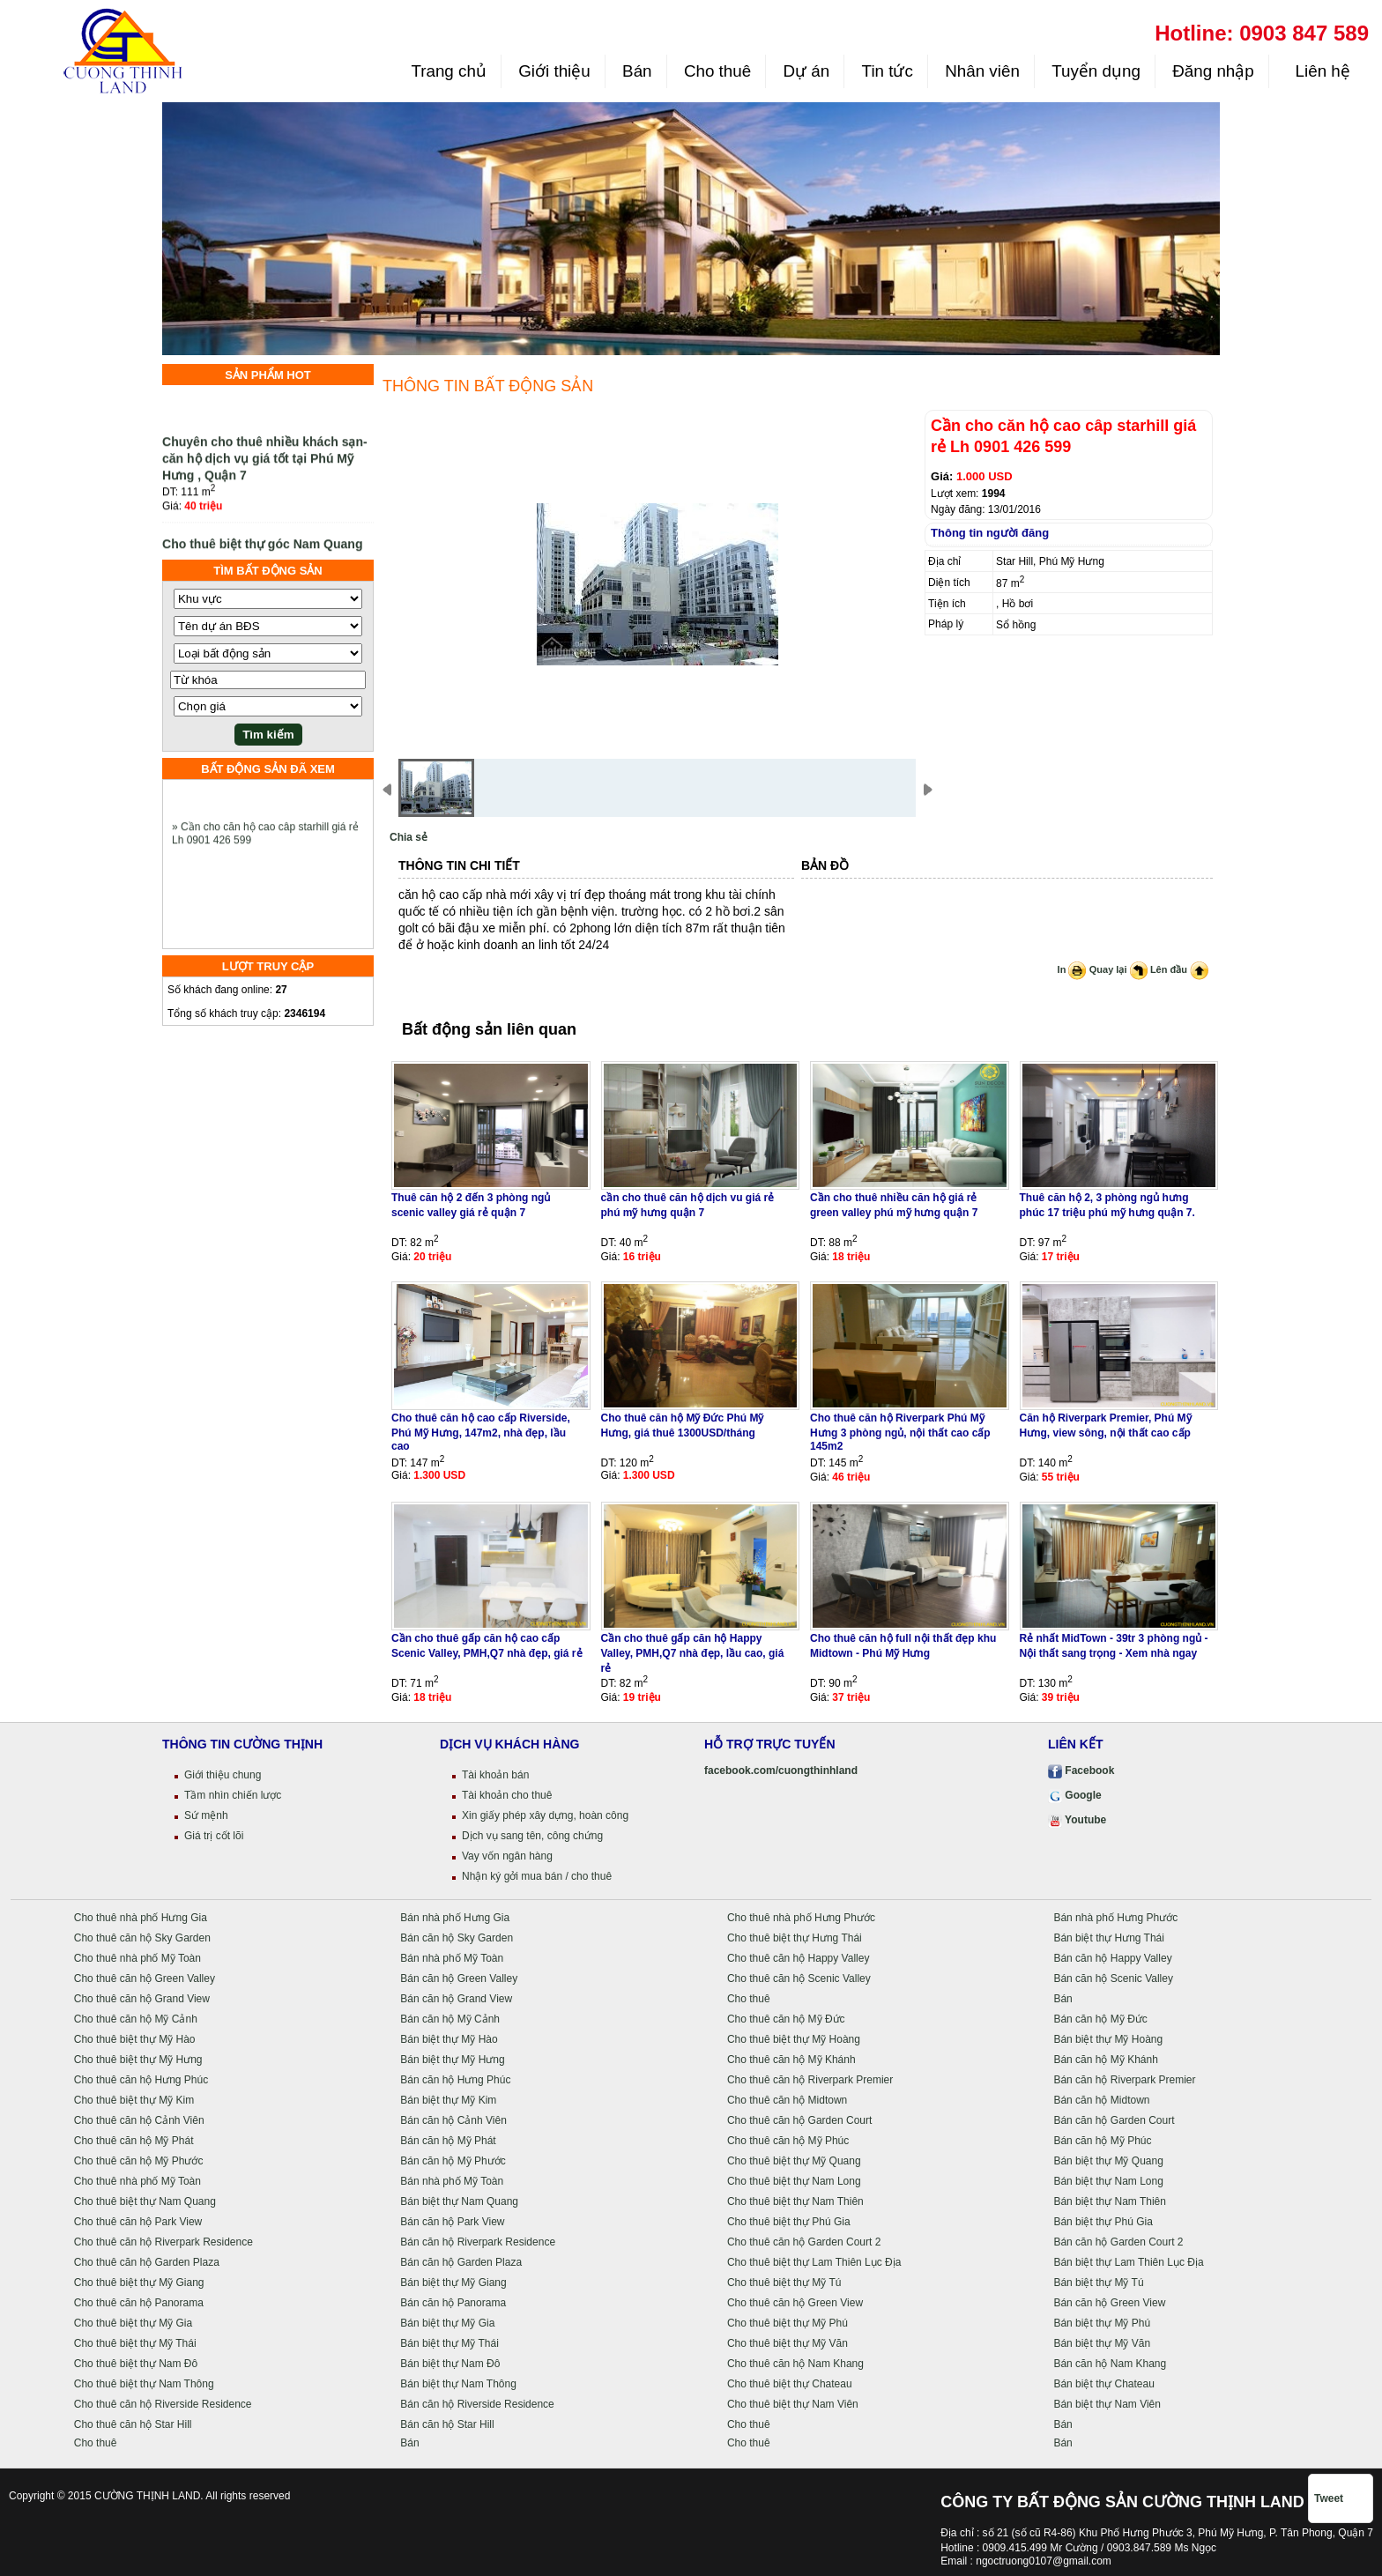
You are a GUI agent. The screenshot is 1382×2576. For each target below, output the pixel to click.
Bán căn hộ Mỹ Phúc (1102, 2140)
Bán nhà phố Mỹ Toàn (451, 1958)
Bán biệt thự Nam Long (1108, 2181)
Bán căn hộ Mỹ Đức (1100, 2019)
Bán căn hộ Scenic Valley (1113, 1978)
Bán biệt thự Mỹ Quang (1108, 2161)
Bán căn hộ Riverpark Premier (1124, 2080)
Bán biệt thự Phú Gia (1102, 2222)
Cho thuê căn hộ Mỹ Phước (139, 2161)
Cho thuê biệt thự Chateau (789, 2384)
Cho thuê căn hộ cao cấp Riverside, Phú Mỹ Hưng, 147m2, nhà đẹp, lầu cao (480, 1432)
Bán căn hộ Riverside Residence (477, 2404)
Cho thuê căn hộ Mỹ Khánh (791, 2059)
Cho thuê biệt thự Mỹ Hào (135, 2039)
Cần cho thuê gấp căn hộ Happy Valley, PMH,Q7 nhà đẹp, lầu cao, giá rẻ (692, 1653)
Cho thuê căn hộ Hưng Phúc (141, 2080)
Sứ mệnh (206, 1815)
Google (1075, 1795)
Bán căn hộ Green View (1109, 2303)
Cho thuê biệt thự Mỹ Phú (787, 2323)
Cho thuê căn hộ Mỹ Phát (134, 2140)
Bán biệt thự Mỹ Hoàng (1108, 2039)
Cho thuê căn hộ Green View (795, 2303)
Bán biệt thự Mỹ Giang (453, 2282)
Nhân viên (982, 71)
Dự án (807, 71)
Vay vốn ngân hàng (507, 1856)
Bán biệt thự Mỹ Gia (447, 2323)
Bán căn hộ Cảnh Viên (453, 2120)
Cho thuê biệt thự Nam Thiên (795, 2201)
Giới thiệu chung (222, 1775)
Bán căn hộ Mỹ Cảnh (450, 2019)
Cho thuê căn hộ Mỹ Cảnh (135, 2019)
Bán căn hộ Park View (452, 2222)
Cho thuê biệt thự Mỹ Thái (135, 2343)
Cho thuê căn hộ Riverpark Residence (163, 2242)
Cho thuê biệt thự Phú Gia (789, 2222)
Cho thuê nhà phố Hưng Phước (801, 1918)
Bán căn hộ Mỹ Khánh (1105, 2059)
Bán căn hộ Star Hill (447, 2424)
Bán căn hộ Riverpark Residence (477, 2242)
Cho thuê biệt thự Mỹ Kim (134, 2100)
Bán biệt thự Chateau (1103, 2384)
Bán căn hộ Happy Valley (1112, 1958)
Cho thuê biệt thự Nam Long (794, 2181)
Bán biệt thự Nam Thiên (1109, 2201)
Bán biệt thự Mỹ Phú (1101, 2323)
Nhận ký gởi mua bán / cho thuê (537, 1876)
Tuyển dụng (1096, 71)
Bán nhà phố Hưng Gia (454, 1918)
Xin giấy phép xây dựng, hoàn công (545, 1815)
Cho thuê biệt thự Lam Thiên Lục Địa (814, 2262)
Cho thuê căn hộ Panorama (139, 2303)
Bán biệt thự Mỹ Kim (448, 2100)
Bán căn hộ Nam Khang (1109, 2363)
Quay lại (1118, 969)
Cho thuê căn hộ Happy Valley (798, 1958)
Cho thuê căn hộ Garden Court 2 (803, 2242)
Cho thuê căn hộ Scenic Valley (799, 1978)
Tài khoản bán (495, 1775)
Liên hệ (1320, 71)
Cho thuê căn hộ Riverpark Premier (810, 2080)
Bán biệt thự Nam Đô (450, 2363)
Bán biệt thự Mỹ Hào (448, 2039)
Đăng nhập (1213, 71)
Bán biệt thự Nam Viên (1107, 2404)
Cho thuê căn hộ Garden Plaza (146, 2262)
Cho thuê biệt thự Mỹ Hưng (138, 2059)
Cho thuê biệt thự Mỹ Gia (133, 2323)
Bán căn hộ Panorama (453, 2303)
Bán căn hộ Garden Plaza (461, 2262)
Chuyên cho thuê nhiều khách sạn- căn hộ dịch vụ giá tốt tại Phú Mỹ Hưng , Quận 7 (265, 466)
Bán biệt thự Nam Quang (459, 2201)
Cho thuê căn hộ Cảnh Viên (139, 2120)
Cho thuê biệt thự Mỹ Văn (787, 2343)
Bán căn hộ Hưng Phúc (455, 2080)
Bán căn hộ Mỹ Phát (447, 2140)
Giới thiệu (554, 71)
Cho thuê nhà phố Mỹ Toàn (137, 1958)
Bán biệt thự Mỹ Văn (1101, 2343)
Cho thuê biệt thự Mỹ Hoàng (793, 2039)
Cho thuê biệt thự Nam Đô (135, 2363)
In (1072, 969)
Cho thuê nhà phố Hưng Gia (140, 1918)
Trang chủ (448, 71)
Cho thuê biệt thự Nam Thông (144, 2384)
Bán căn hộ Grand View (456, 1999)
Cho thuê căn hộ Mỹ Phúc (788, 2140)
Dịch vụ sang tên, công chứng (532, 1836)
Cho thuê (717, 71)
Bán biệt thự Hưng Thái (1108, 1938)
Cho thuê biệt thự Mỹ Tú (784, 2282)
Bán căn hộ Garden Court (1113, 2120)
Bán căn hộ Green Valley (458, 1978)
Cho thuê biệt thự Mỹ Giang (139, 2282)
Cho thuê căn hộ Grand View (142, 1999)
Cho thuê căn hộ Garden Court (799, 2120)
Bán (636, 71)
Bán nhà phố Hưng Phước (1115, 1918)
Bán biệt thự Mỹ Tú (1098, 2282)
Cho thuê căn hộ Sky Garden (142, 1938)
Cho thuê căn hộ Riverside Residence (163, 2404)
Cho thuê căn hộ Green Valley (144, 1978)
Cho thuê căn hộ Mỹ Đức (786, 2019)
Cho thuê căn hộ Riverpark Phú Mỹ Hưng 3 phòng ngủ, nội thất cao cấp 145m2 (900, 1432)
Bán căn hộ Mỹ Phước (452, 2161)
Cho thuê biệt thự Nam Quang (145, 2201)
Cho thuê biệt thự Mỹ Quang (794, 2161)
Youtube (1077, 1820)
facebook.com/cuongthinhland (781, 1770)
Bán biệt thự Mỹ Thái (449, 2343)
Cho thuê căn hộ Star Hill (133, 2424)
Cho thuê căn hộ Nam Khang (795, 2363)
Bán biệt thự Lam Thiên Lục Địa (1128, 2262)
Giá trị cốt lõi (213, 1836)
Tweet (1328, 2498)
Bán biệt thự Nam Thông (458, 2384)
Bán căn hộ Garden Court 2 (1118, 2242)
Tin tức (887, 71)
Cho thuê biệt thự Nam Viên (792, 2404)
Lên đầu (1179, 969)
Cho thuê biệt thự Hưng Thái (794, 1938)
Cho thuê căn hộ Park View (138, 2222)
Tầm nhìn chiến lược (232, 1795)
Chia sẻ (408, 837)
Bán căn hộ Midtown (1101, 2100)
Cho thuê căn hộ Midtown (787, 2100)
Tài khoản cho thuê (507, 1795)
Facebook (1081, 1770)
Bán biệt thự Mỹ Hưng (452, 2059)
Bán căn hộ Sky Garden (456, 1938)
